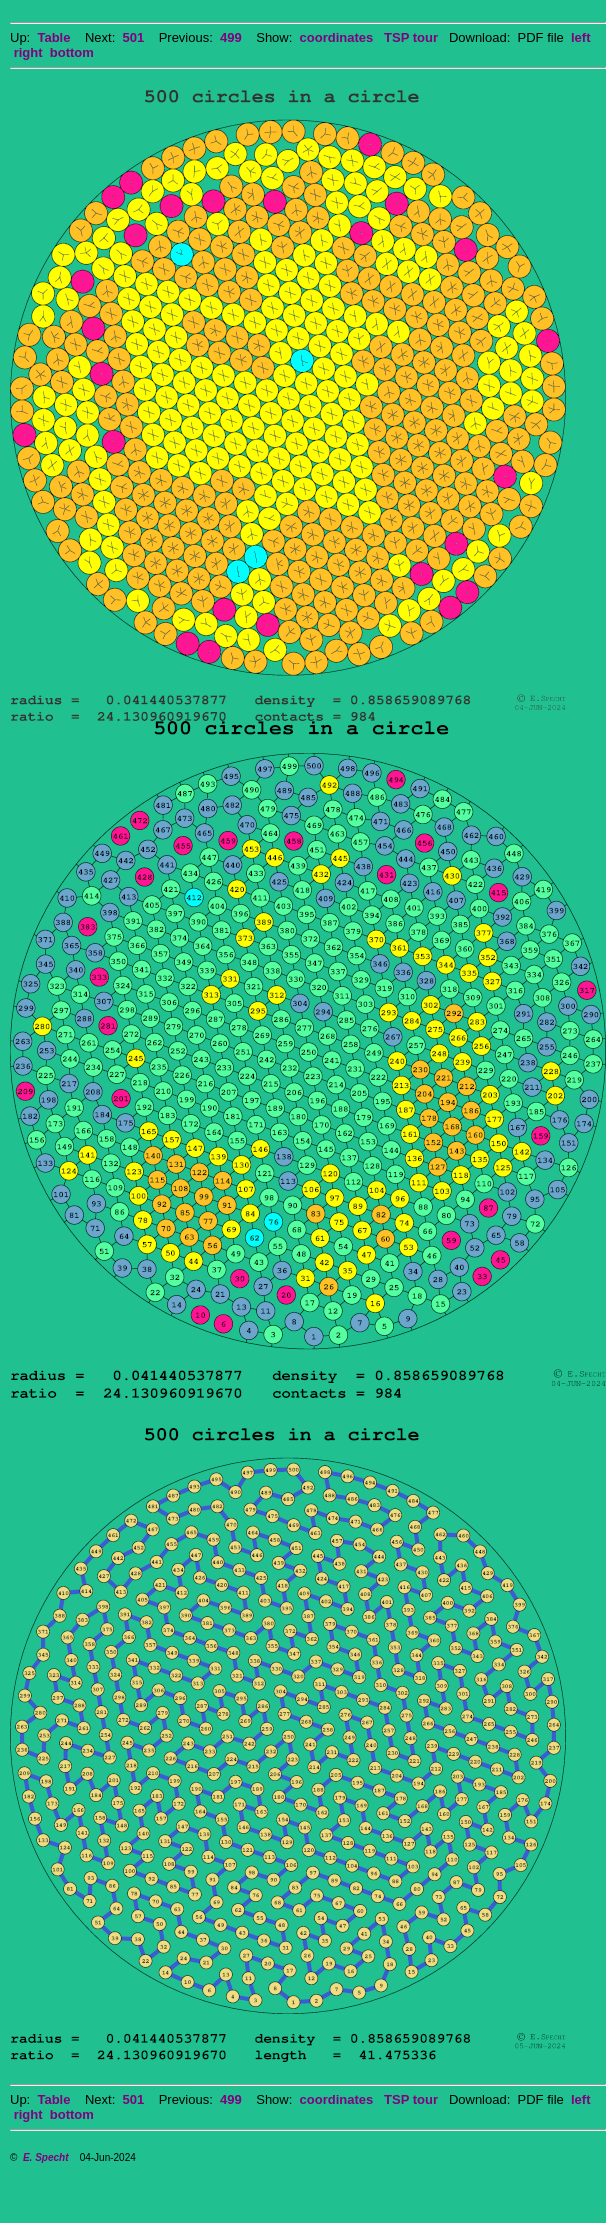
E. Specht (46, 2157)
